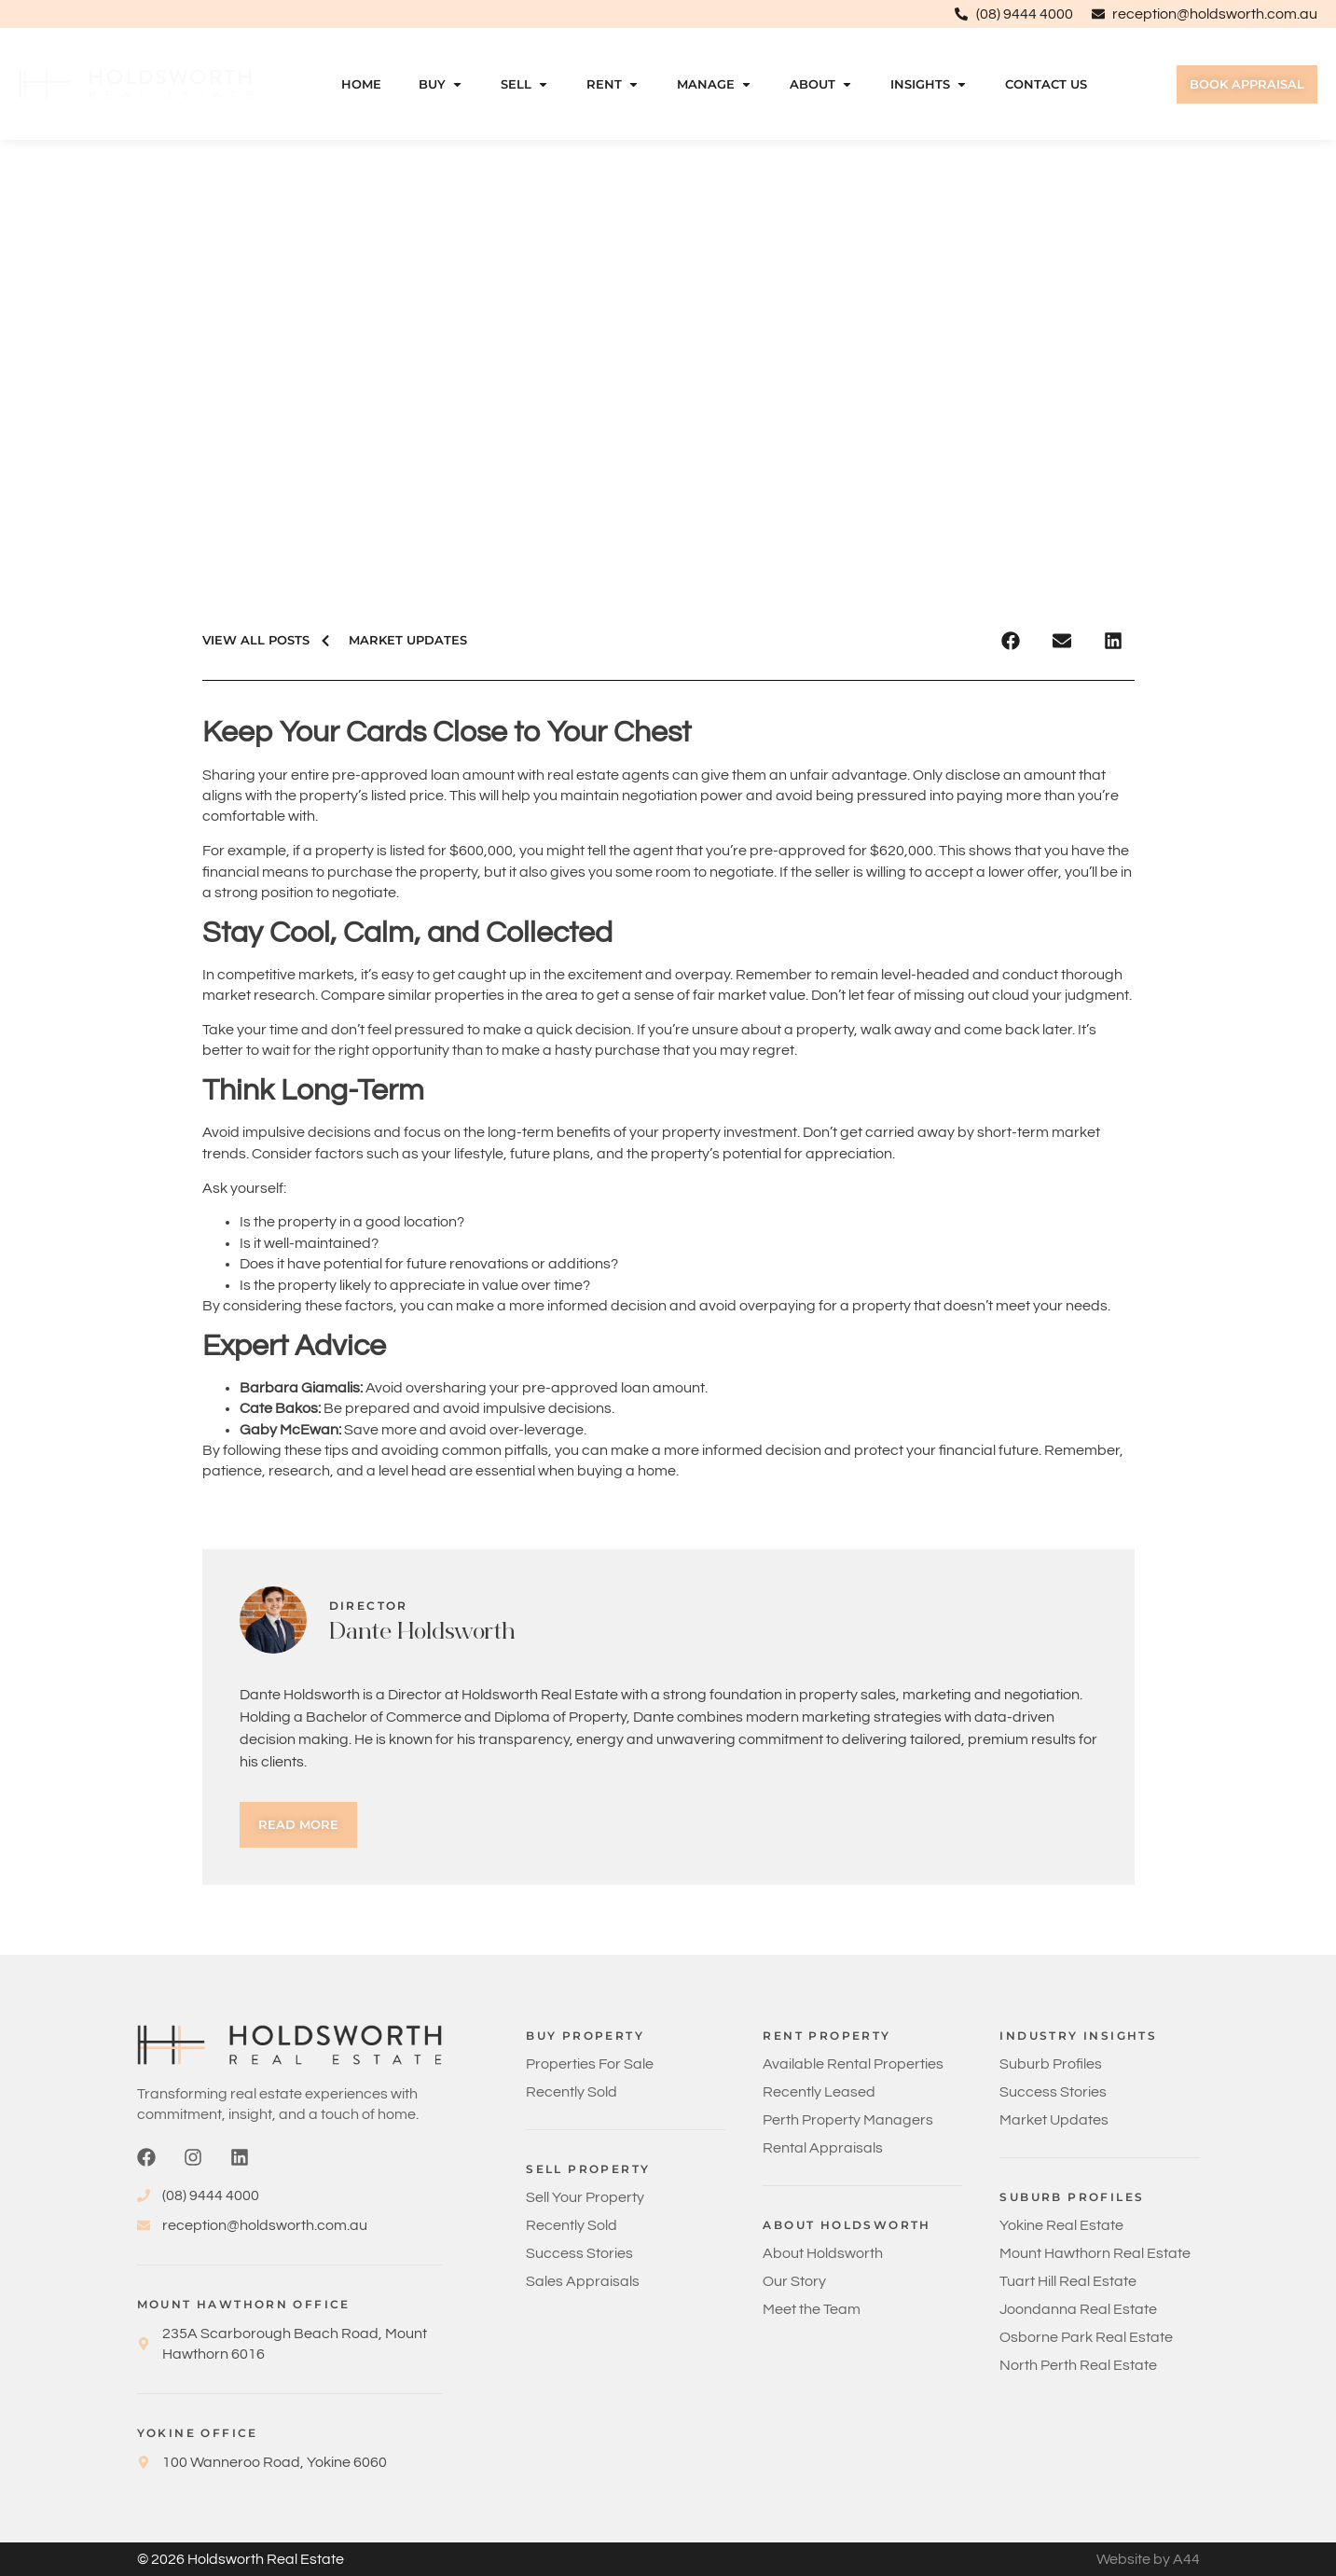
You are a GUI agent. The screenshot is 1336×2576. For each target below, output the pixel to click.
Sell (525, 84)
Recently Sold (571, 2091)
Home (361, 84)
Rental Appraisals (823, 2147)
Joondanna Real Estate (1078, 2309)
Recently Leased (819, 2091)
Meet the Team (812, 2309)
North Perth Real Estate (1078, 2365)
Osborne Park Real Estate (1086, 2337)
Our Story (794, 2281)
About (821, 84)
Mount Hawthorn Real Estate (1095, 2253)
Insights (929, 84)
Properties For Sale (590, 2064)
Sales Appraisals (583, 2281)
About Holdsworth (823, 2253)
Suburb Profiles (1050, 2064)
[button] (1011, 640)
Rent (613, 84)
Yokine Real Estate (1061, 2225)
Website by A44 (1148, 2559)
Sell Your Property (585, 2197)
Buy (441, 84)
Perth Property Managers (848, 2119)
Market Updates (1054, 2119)
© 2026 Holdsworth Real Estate (240, 2559)
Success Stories (579, 2253)
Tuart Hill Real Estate (1067, 2281)
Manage (714, 84)
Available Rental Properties (853, 2064)
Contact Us (1046, 84)
